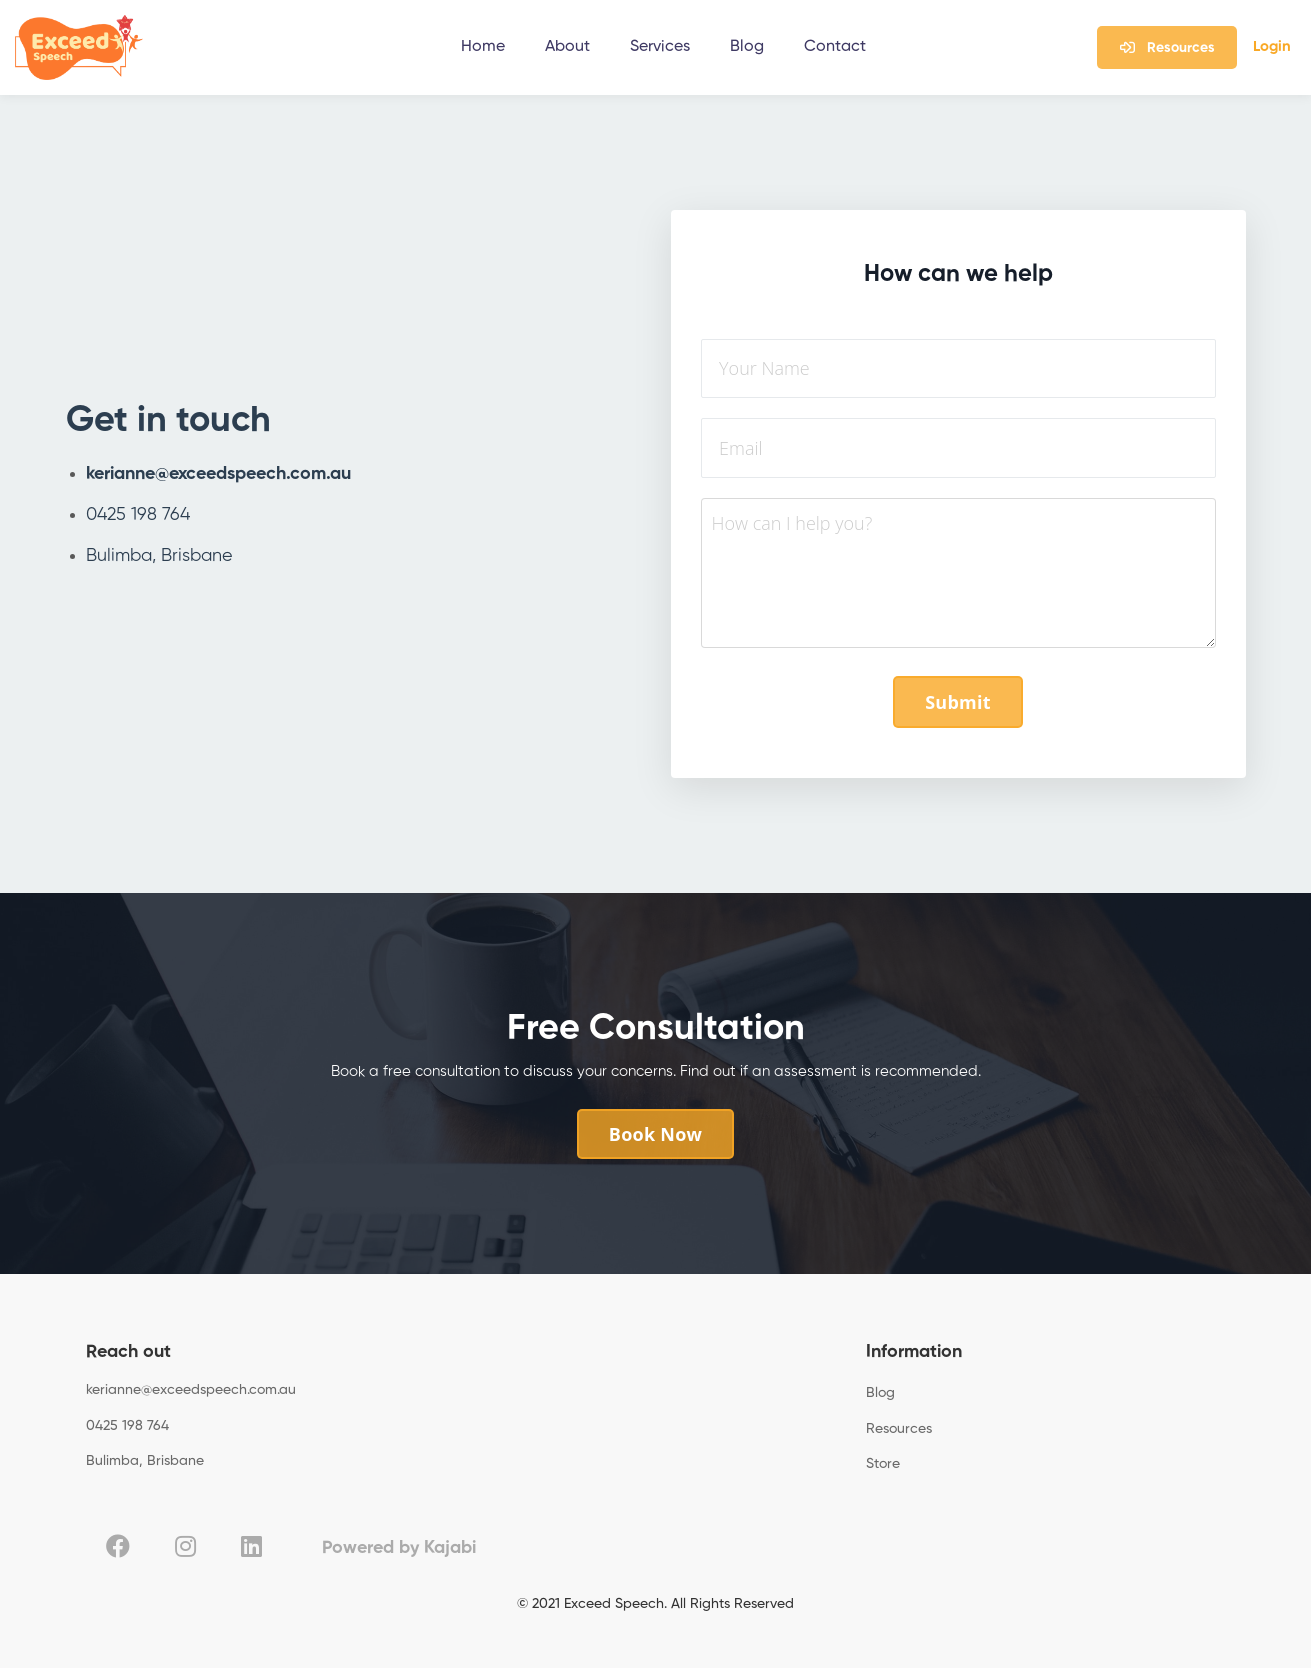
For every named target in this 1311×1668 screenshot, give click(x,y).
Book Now (655, 1134)
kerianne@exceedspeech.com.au (218, 474)
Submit (958, 702)
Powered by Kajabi (399, 1548)
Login (1272, 46)
